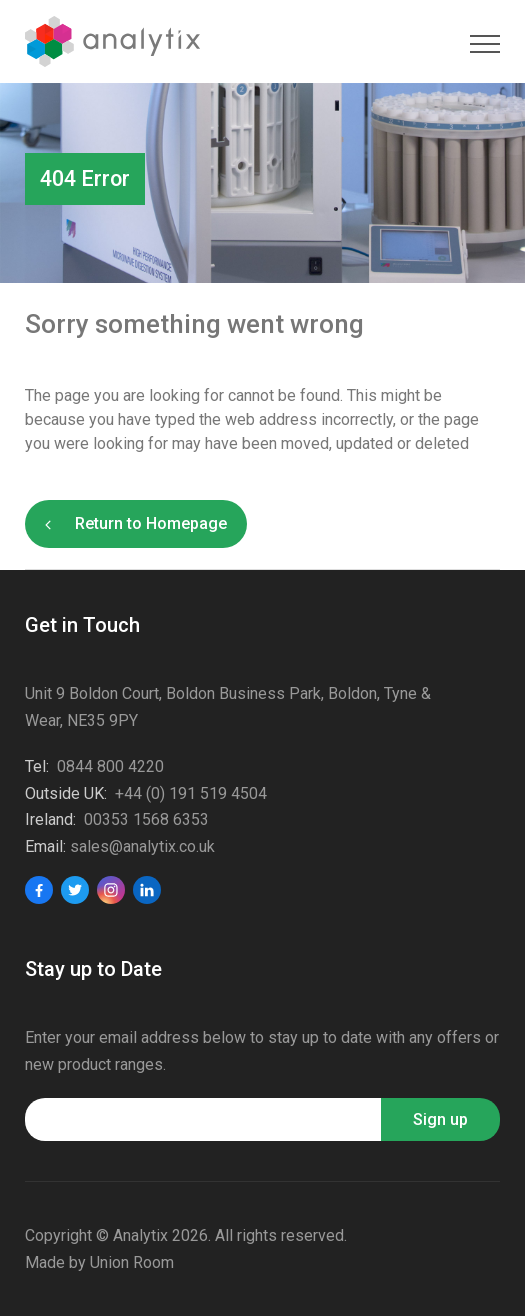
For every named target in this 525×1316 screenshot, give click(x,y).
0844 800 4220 (110, 766)
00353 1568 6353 (146, 819)
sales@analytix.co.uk (142, 846)
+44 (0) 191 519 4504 (191, 793)
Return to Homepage (151, 523)
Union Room (132, 1262)
